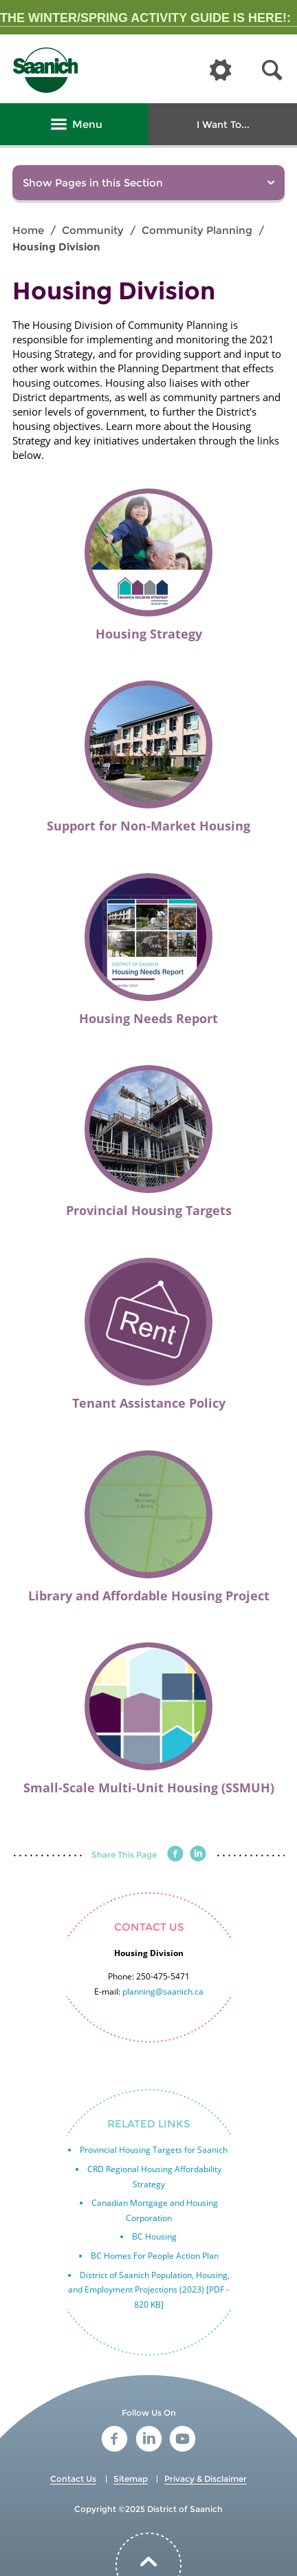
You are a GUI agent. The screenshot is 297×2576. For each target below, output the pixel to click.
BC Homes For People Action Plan (155, 2256)
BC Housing (154, 2236)
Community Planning (197, 230)
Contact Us (73, 2478)
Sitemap (130, 2478)
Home (28, 230)
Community (93, 230)
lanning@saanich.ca (165, 1991)
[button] (272, 70)
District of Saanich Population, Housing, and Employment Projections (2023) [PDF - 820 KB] (149, 2289)
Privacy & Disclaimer (205, 2478)
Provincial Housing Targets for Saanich (154, 2150)
